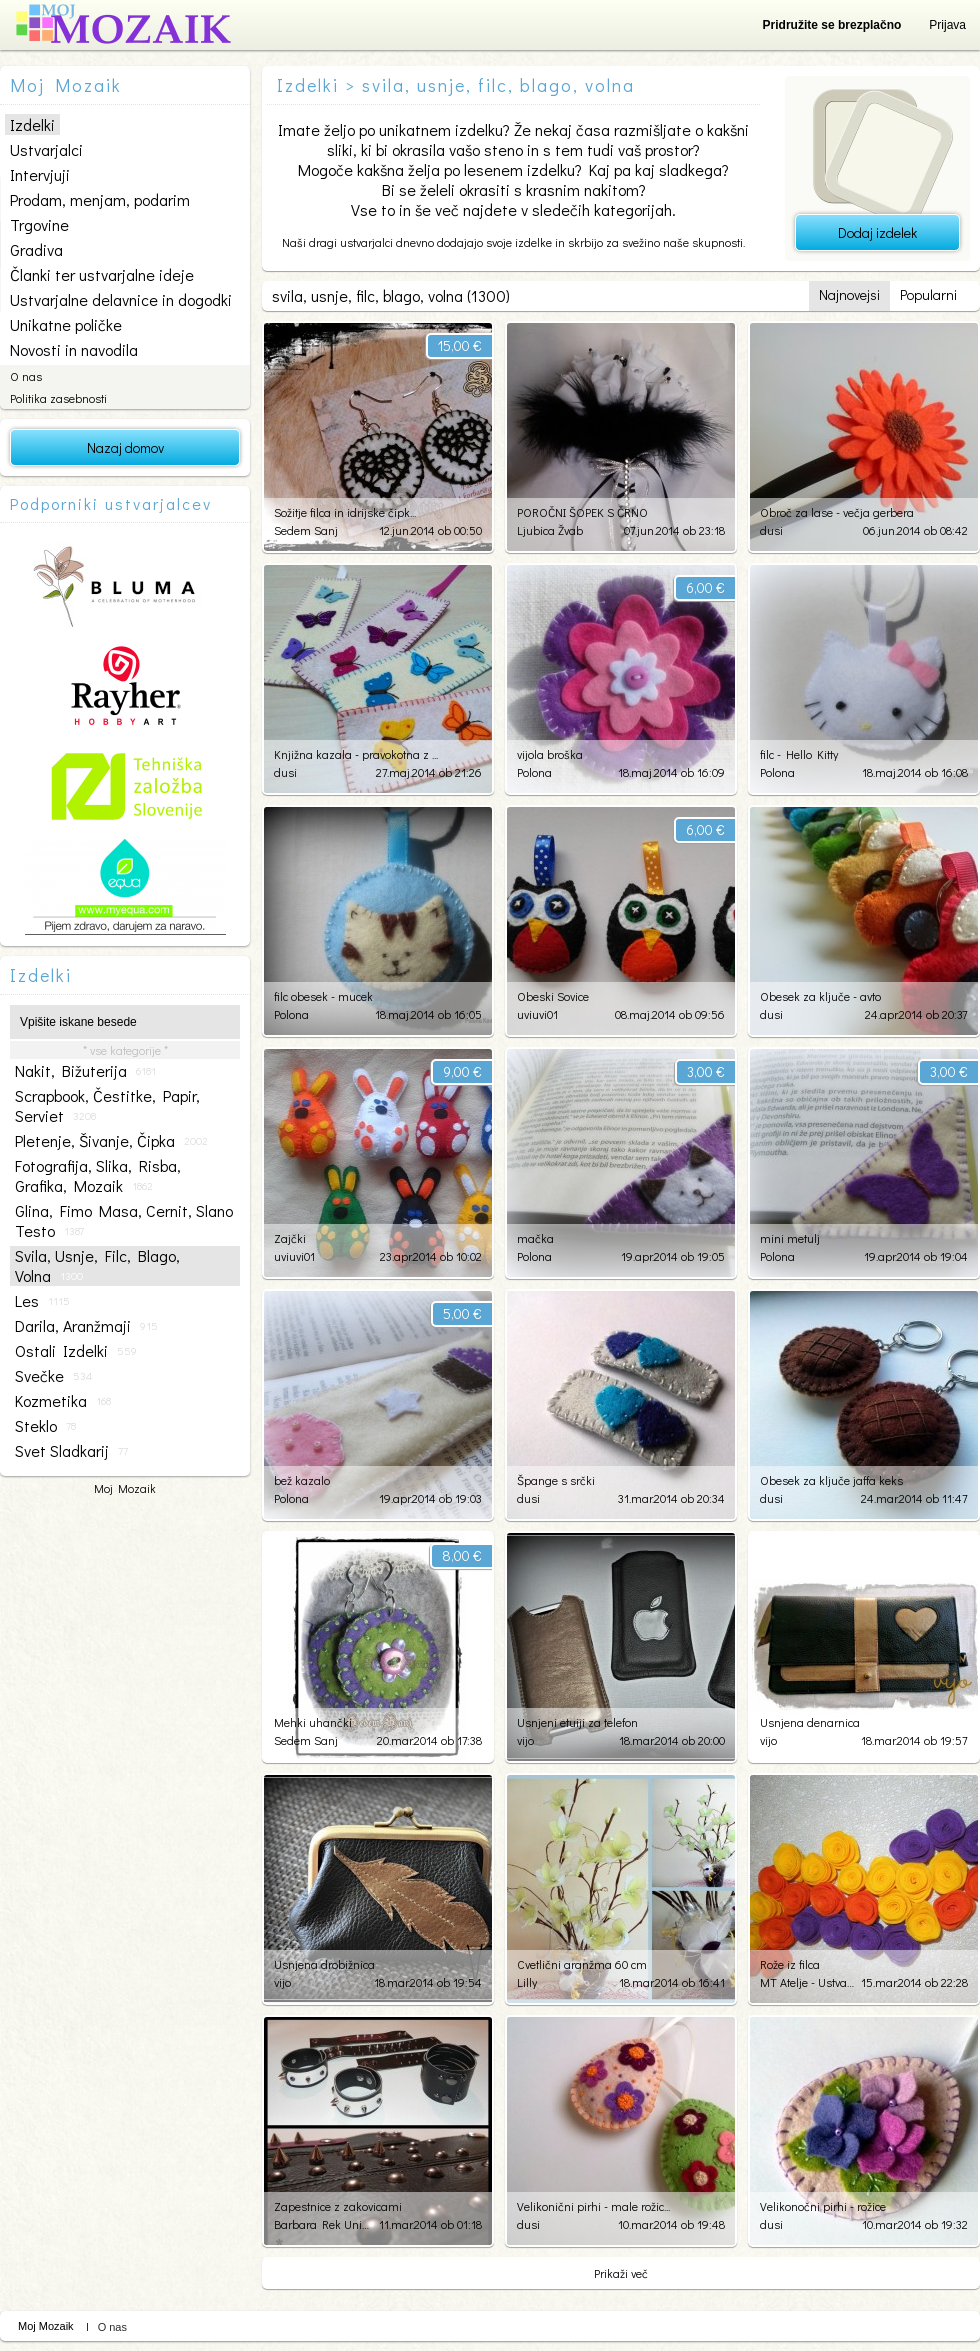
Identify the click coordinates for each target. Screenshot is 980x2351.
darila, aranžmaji (86, 1326)
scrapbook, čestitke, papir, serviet (107, 1106)
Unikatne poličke (66, 324)
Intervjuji (40, 174)
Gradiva (36, 249)
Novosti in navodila (74, 349)
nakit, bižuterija (85, 1071)
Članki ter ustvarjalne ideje (102, 274)
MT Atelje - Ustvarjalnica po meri (807, 1982)
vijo (525, 1740)
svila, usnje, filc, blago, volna (97, 1266)
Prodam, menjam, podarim (100, 199)
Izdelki (32, 124)
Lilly (527, 1982)
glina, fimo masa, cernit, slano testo (124, 1221)
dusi (771, 530)
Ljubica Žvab (550, 530)
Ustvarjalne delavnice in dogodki (121, 299)
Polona (534, 772)
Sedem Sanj (306, 530)
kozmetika (63, 1401)
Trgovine (39, 224)
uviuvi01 (537, 1014)
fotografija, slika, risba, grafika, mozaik (98, 1176)
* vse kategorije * (125, 1050)
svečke (53, 1376)
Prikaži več (621, 2273)
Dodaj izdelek (877, 232)
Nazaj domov (125, 447)
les (42, 1301)
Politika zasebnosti (58, 398)
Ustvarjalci (46, 149)
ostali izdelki (76, 1351)
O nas (26, 376)
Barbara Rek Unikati (321, 2224)
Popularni (928, 294)
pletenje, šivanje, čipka (111, 1141)
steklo (45, 1426)
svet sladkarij (71, 1451)
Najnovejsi (849, 294)
